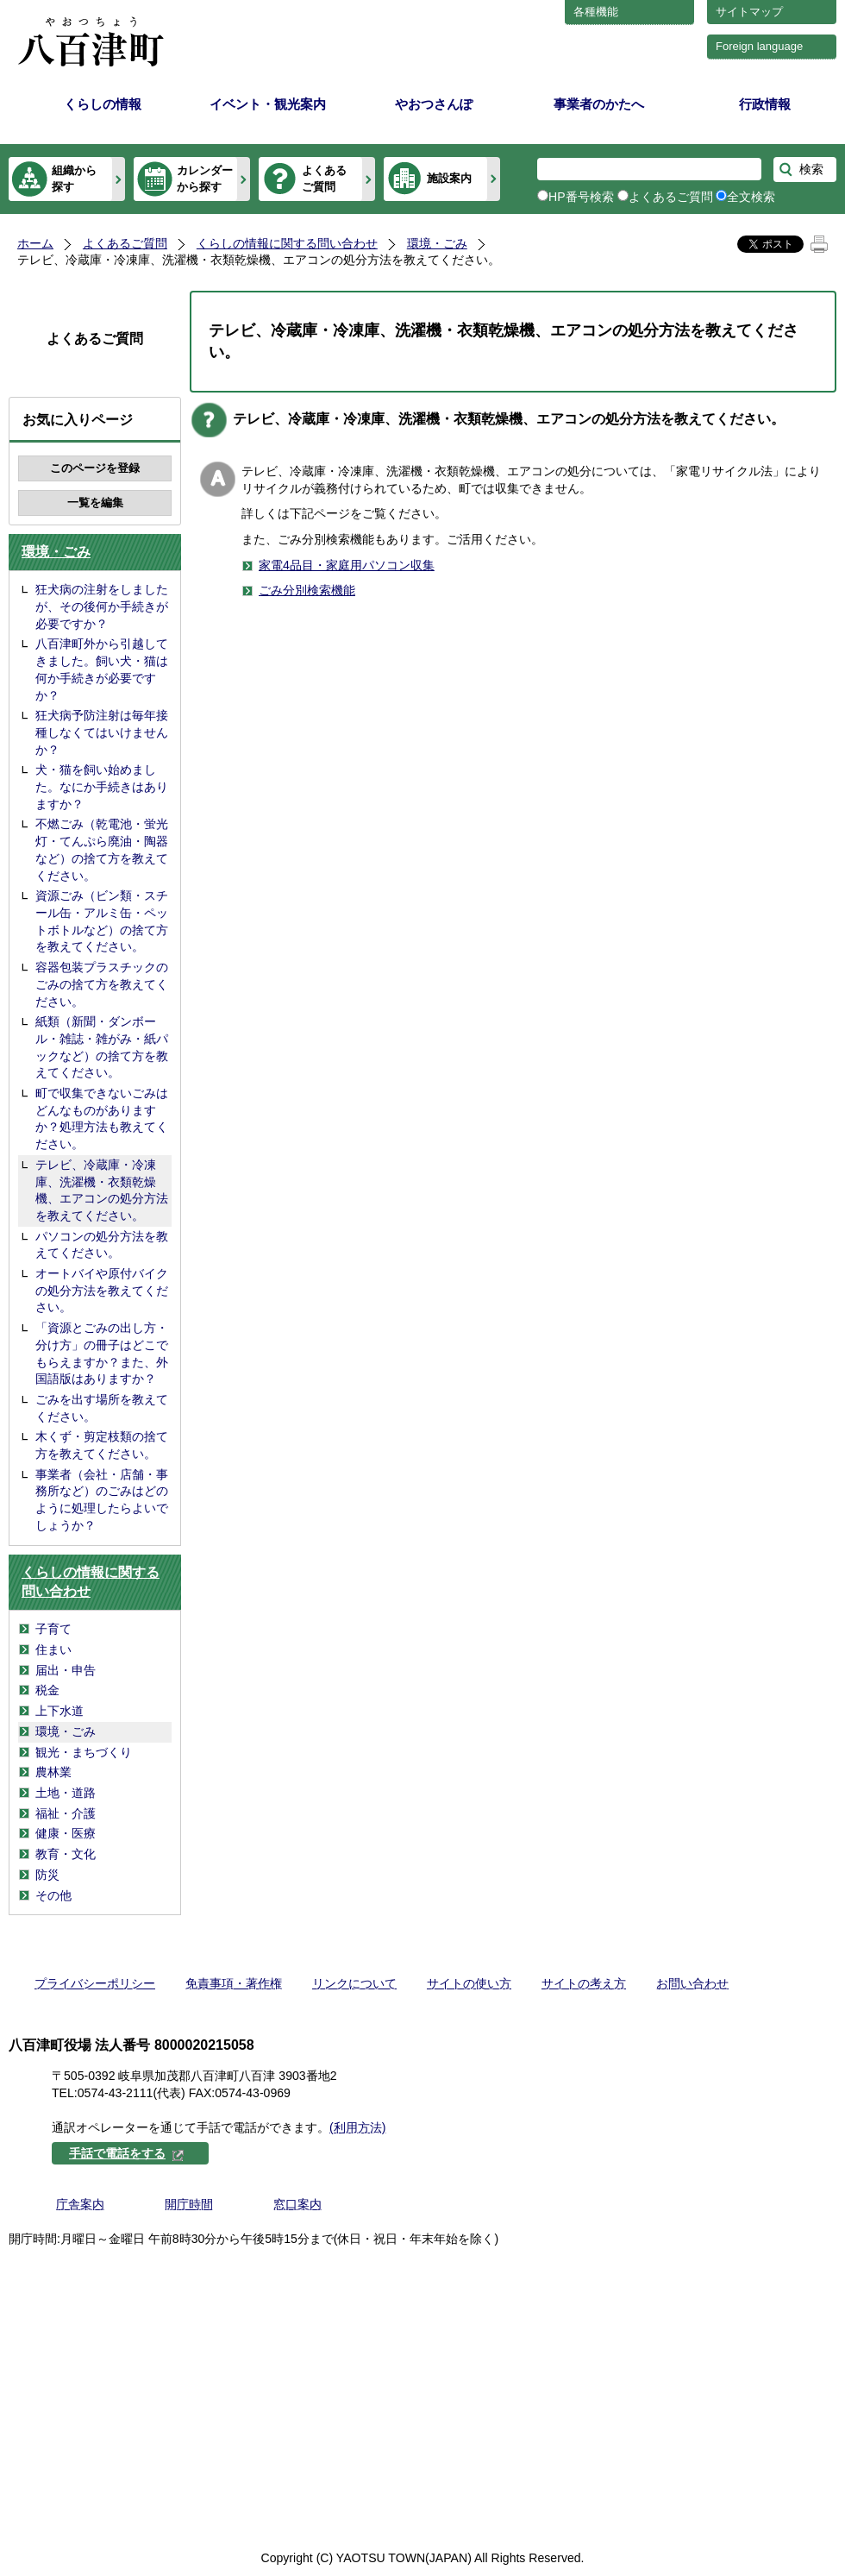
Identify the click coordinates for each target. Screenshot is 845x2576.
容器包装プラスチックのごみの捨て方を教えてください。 (101, 984)
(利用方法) (357, 2127)
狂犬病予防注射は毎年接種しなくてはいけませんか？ (101, 732)
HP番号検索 (581, 197)
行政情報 (765, 104)
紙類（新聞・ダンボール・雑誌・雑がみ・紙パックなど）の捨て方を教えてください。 (101, 1047)
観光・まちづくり (83, 1752)
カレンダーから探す (205, 178)
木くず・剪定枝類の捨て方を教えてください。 (101, 1445)
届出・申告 (65, 1670)
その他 (53, 1895)
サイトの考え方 (583, 1983)
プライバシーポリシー (94, 1983)
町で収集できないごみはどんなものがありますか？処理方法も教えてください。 (101, 1118)
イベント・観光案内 (268, 104)
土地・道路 (65, 1793)
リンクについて (354, 1983)
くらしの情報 (102, 104)
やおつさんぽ (434, 104)
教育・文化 (65, 1854)
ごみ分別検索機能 (307, 590)
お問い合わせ (692, 1983)
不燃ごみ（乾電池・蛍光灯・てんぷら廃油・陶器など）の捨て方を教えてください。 (101, 849)
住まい (53, 1649)
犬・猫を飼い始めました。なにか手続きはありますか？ (101, 786)
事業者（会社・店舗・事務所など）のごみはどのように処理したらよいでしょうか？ (101, 1499)
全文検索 (751, 197)
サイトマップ (749, 11)
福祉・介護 (65, 1813)
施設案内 (449, 178)
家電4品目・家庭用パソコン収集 (347, 565)
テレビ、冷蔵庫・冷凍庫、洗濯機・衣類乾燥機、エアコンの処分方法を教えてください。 (101, 1190)
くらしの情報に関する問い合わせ (287, 243)
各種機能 (595, 11)
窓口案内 (297, 2204)
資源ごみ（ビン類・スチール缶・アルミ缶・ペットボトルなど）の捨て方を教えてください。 (101, 921)
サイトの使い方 (469, 1983)
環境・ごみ (437, 243)
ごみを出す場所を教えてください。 (101, 1407)
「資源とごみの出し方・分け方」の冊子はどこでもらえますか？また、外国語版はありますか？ (101, 1353)
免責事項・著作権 (233, 1983)
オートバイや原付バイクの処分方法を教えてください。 (101, 1290)
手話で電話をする (127, 2153)
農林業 (53, 1772)
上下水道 (59, 1711)
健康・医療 (65, 1833)
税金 (47, 1690)
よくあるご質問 (324, 178)
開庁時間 (189, 2204)
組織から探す (74, 178)
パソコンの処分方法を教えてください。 (101, 1244)
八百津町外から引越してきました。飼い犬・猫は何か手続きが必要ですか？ (101, 669)
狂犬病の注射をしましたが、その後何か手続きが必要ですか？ (101, 606)
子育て (53, 1629)
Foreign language (759, 46)
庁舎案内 (80, 2204)
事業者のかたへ (599, 104)
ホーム (35, 243)
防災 (47, 1875)
